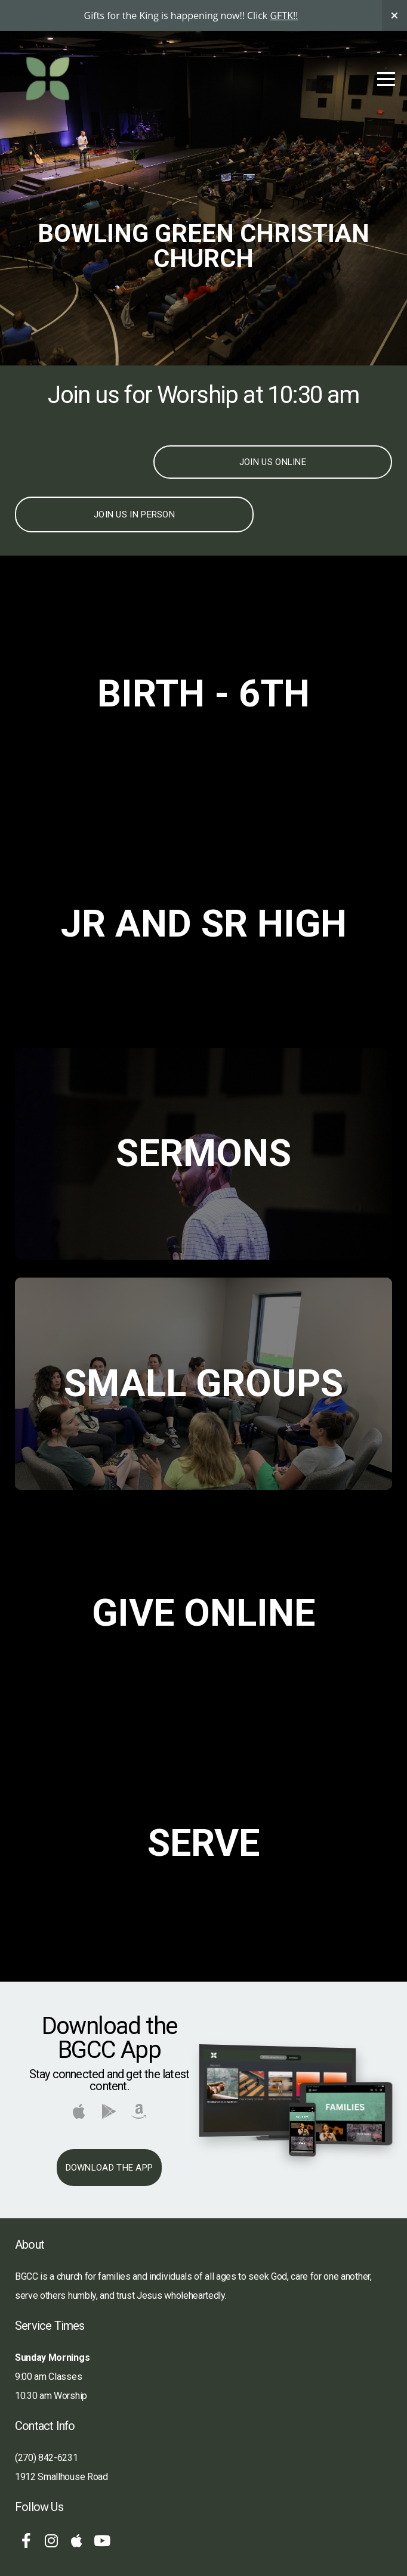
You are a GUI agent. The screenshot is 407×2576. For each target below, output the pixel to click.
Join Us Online (272, 462)
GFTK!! (284, 15)
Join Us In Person (134, 514)
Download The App (109, 2167)
